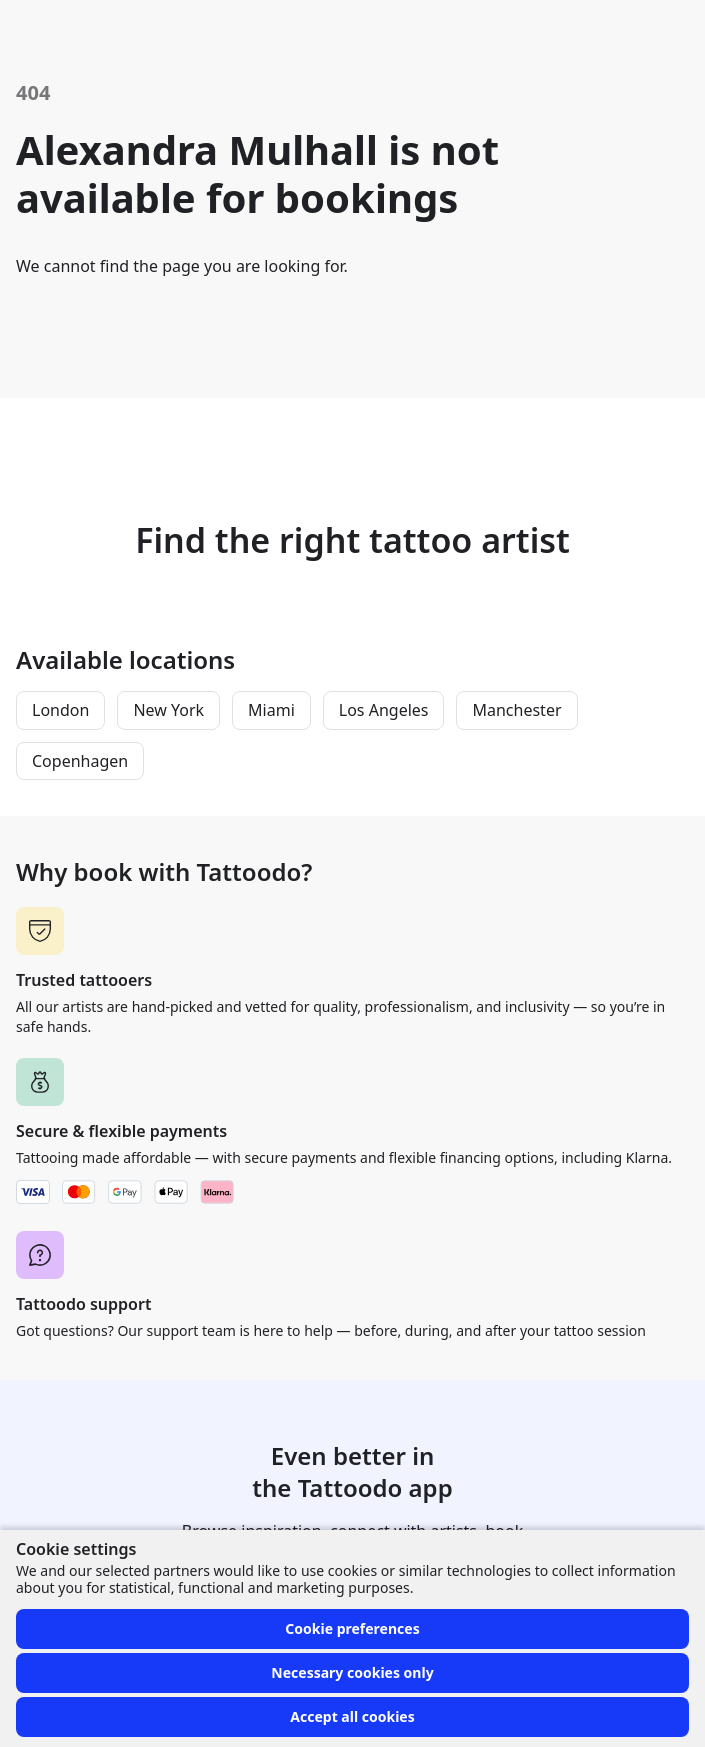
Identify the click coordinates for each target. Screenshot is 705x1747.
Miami (271, 710)
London (60, 710)
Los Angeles (384, 710)
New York (168, 710)
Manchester (516, 710)
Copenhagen (80, 761)
